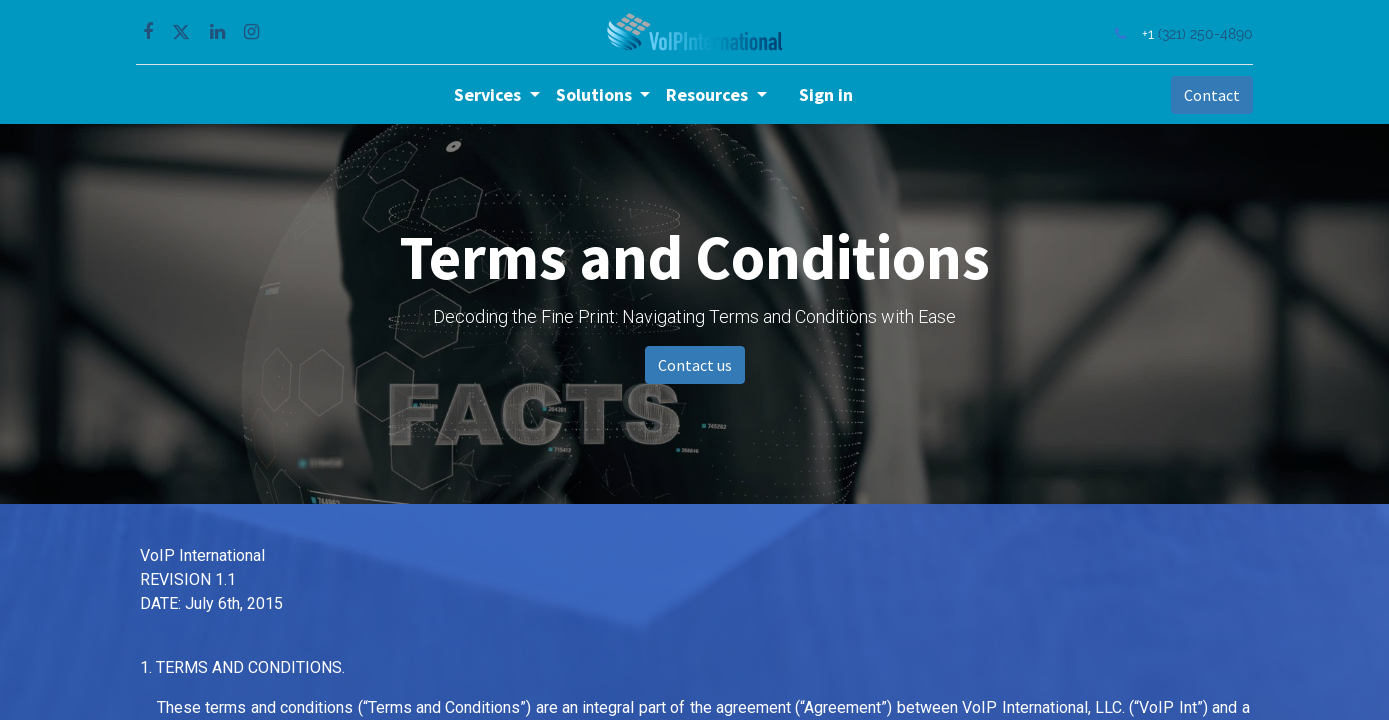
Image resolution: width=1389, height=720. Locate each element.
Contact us (695, 365)
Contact (1208, 95)
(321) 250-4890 (1202, 33)
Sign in (826, 94)
